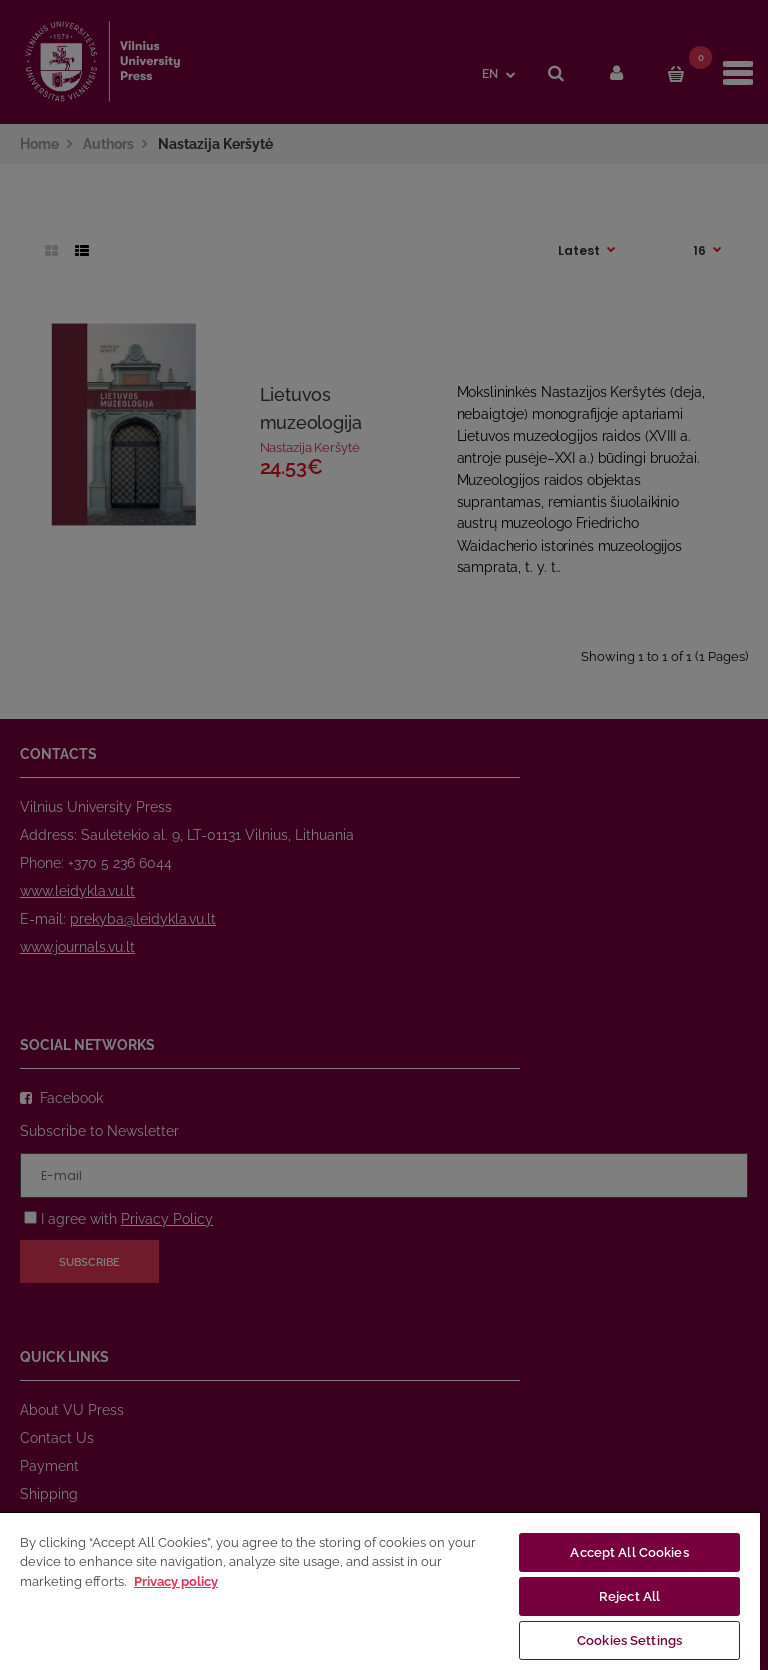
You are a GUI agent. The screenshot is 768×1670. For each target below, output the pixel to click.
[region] (380, 1590)
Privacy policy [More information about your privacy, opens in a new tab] (176, 1581)
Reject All (629, 1596)
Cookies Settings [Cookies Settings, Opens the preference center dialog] (629, 1640)
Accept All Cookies (629, 1552)
